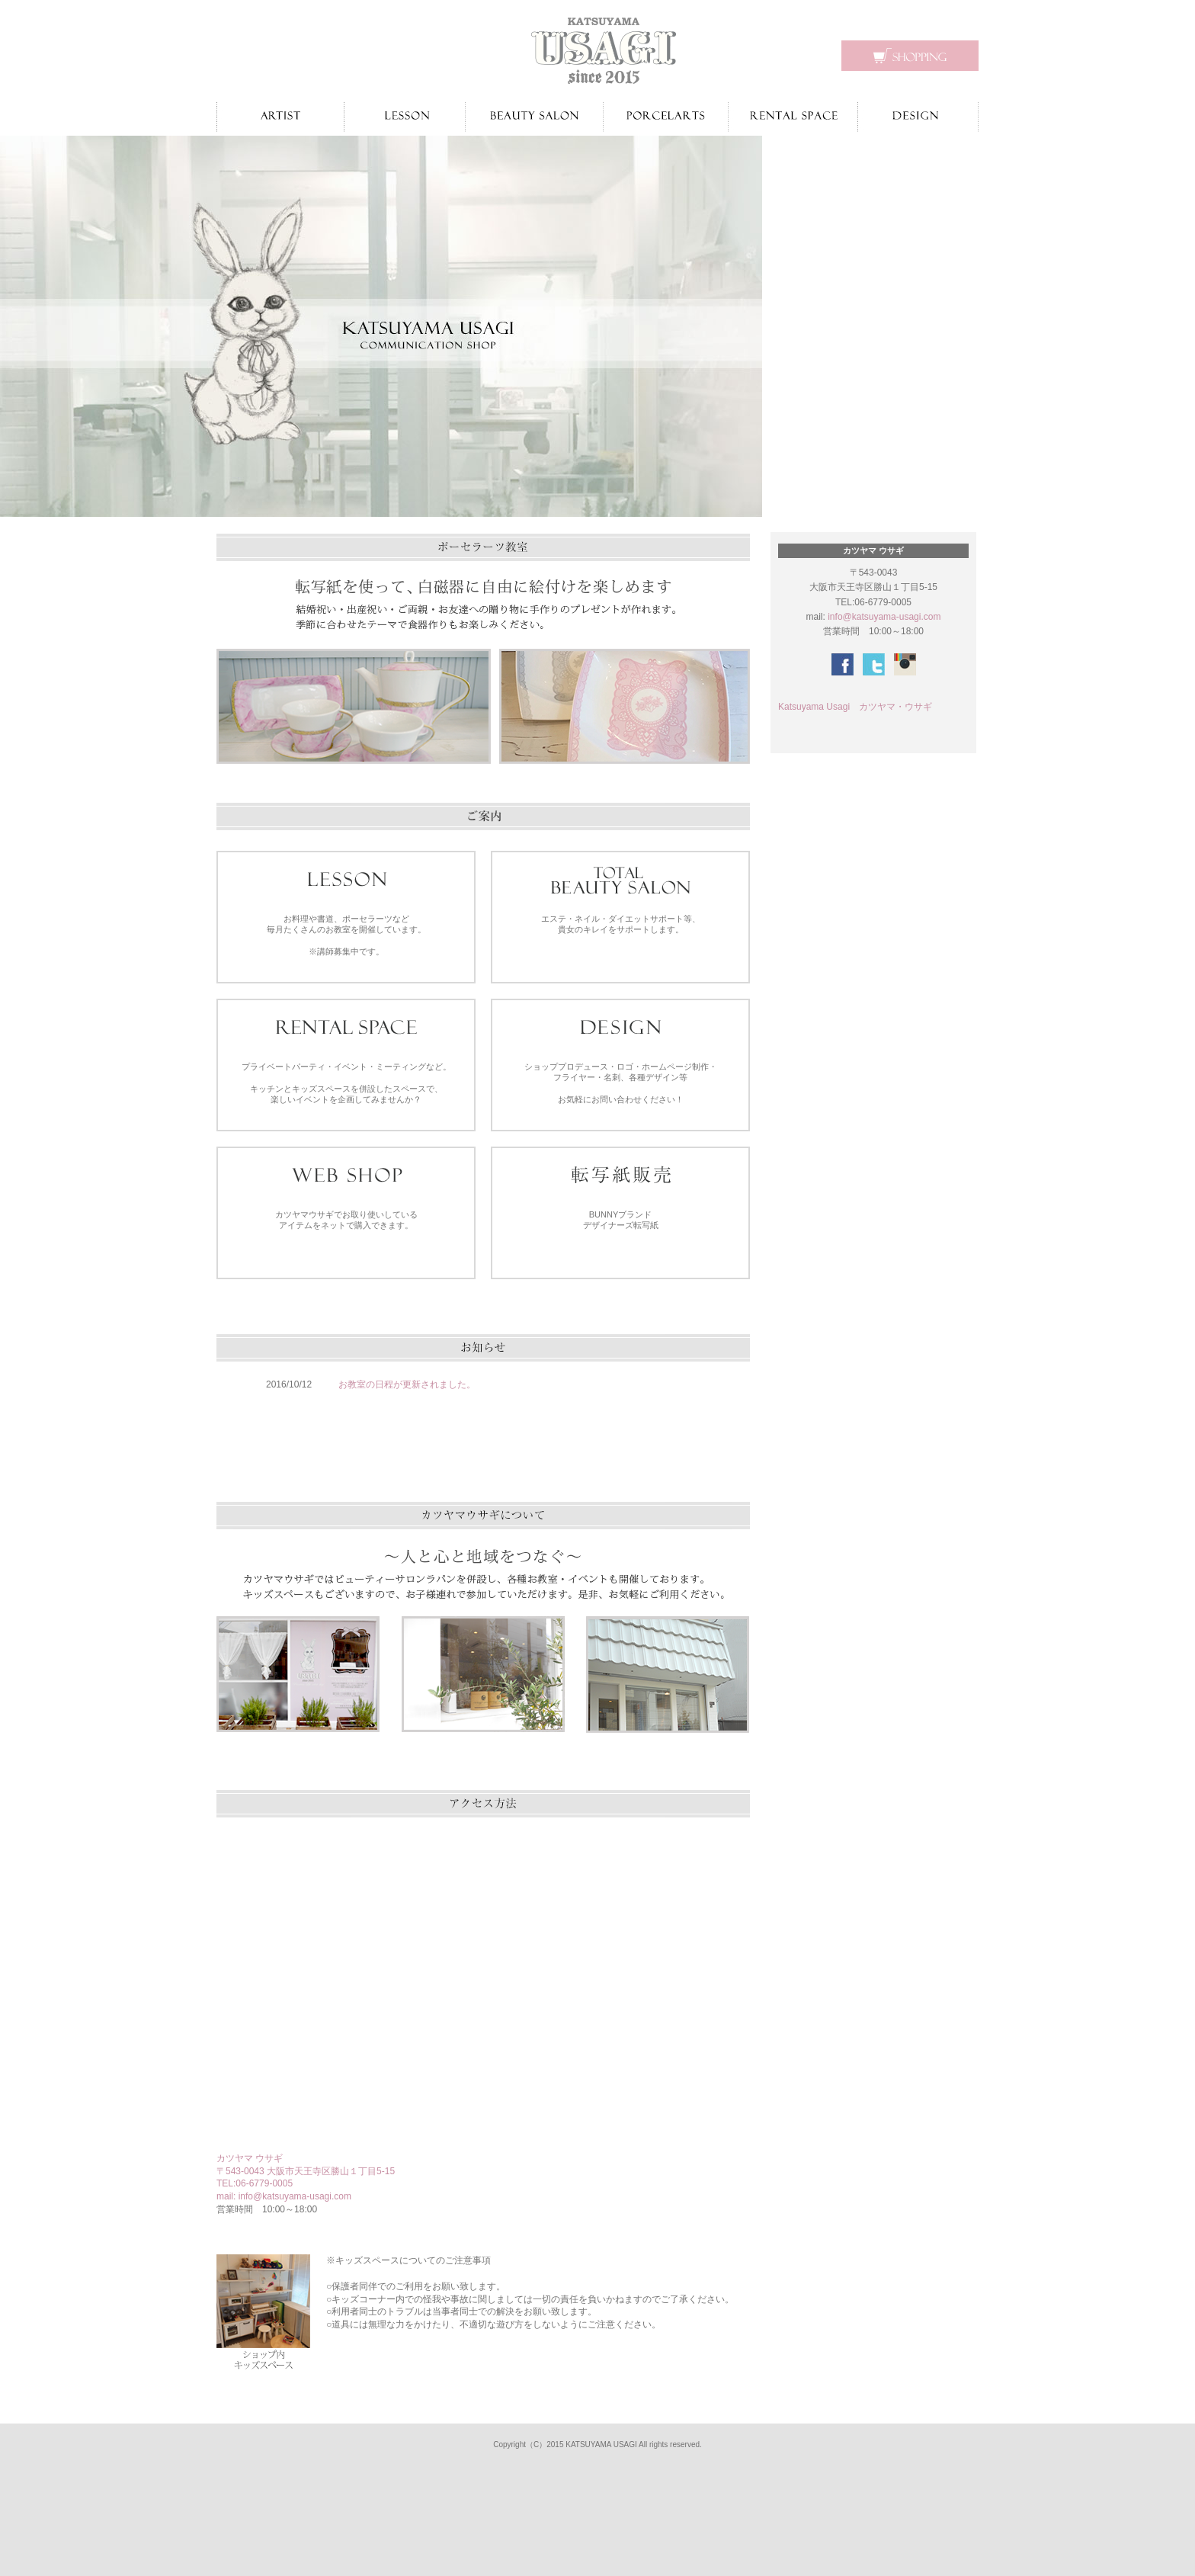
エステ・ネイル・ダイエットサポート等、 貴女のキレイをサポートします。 (620, 924)
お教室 (404, 116)
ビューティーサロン (534, 116)
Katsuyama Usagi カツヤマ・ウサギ (855, 706)
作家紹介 (279, 116)
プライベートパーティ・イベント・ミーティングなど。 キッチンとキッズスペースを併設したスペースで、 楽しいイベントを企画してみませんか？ (346, 1083)
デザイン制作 (918, 116)
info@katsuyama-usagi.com (295, 2196)
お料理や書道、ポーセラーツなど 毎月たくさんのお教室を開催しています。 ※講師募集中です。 (346, 935)
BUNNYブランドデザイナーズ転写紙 (620, 1220)
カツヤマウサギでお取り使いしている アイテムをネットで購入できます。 (346, 1220)
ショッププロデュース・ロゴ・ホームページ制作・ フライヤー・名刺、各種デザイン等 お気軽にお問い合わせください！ (620, 1083)
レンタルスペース (793, 116)
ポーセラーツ (666, 116)
